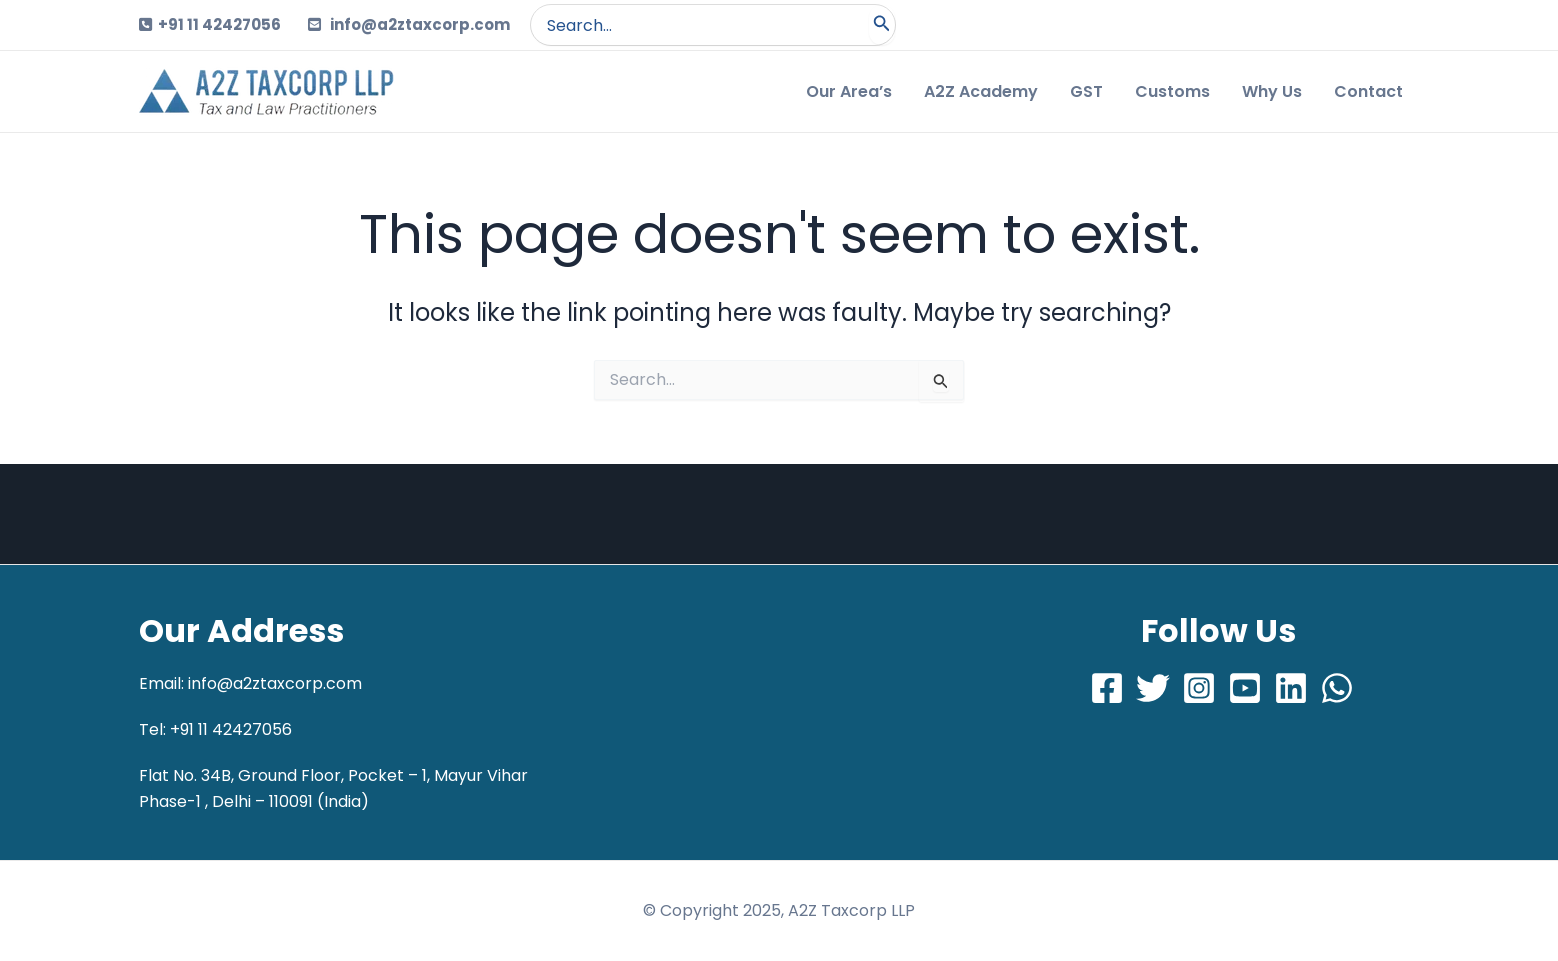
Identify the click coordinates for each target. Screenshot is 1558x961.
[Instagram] (1199, 688)
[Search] (882, 25)
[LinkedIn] (1291, 688)
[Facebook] (1107, 688)
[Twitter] (1153, 688)
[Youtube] (1245, 688)
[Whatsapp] (1337, 688)
